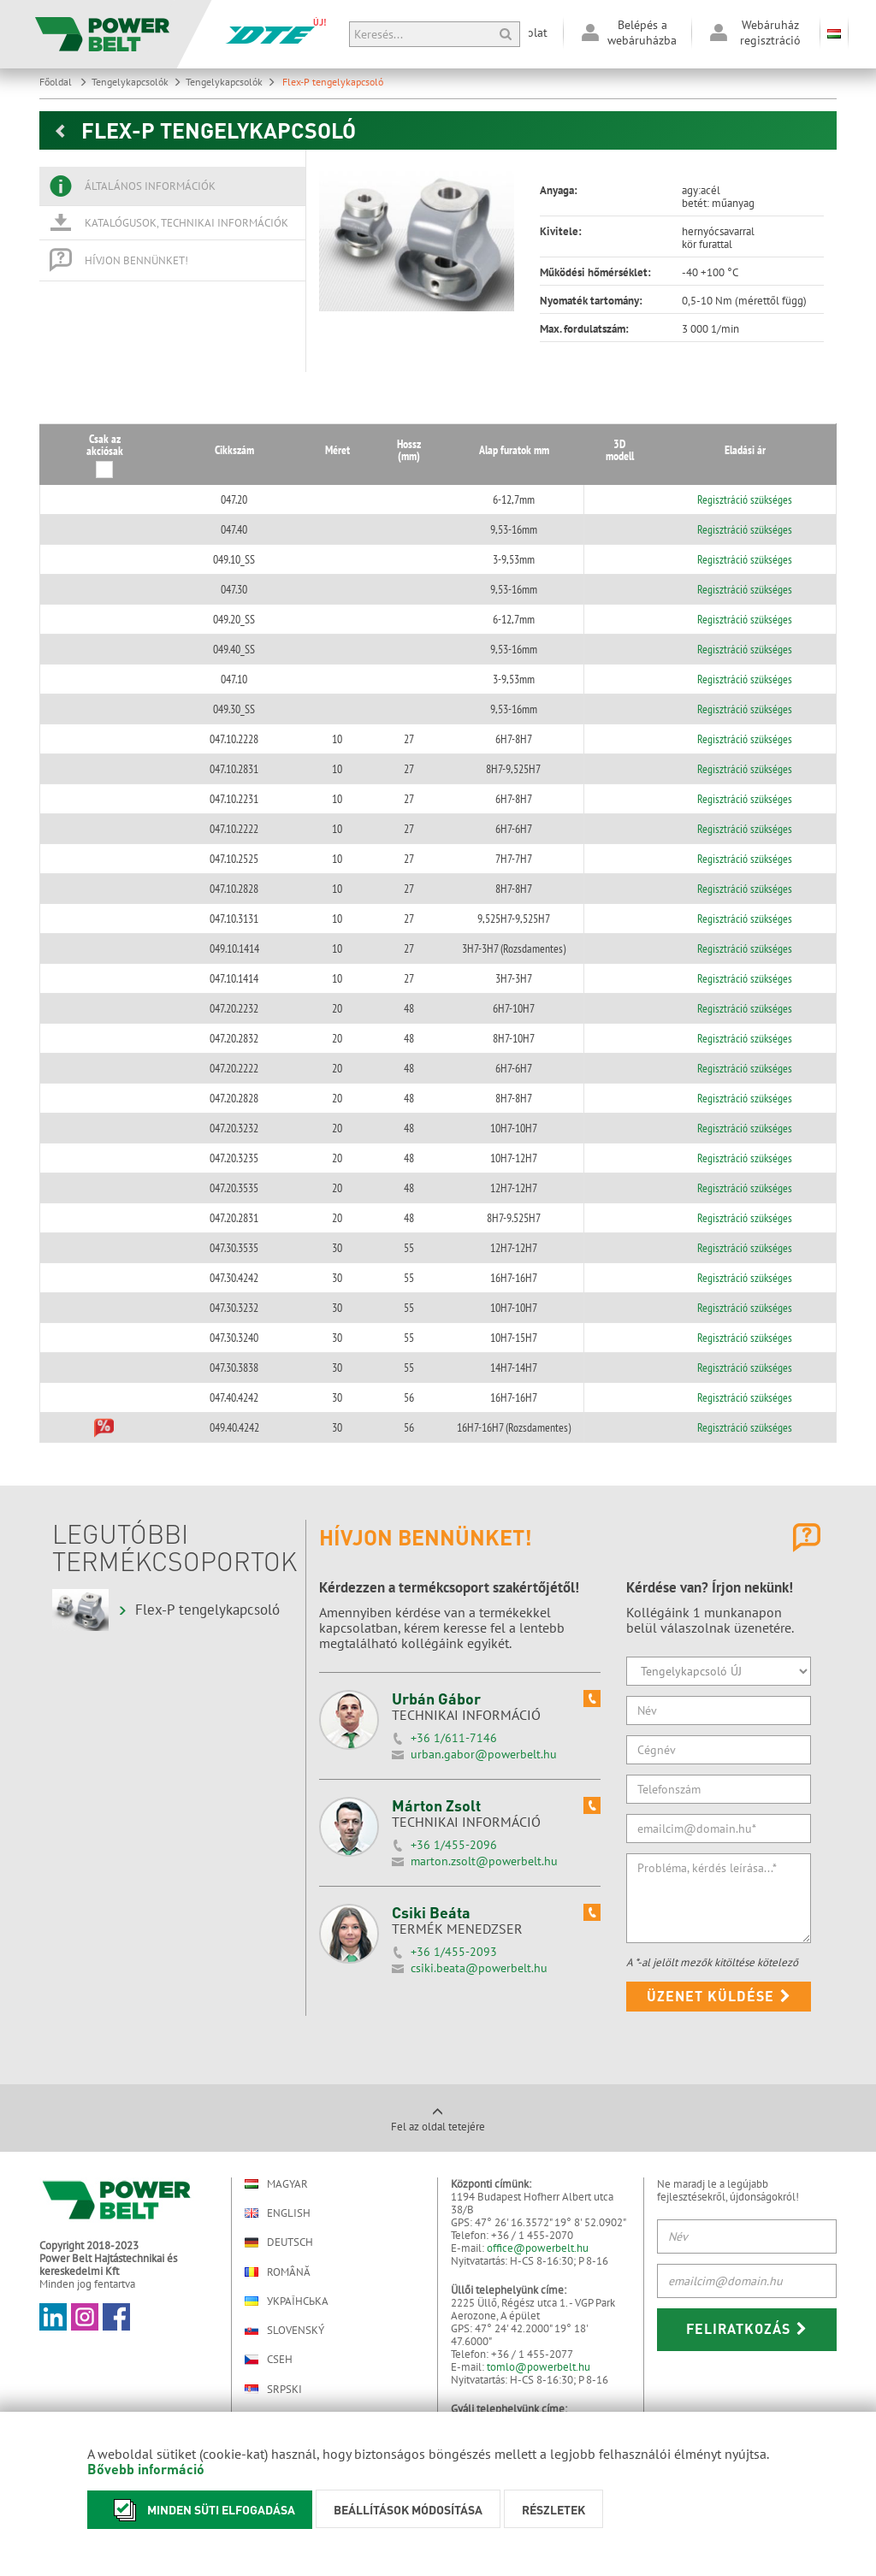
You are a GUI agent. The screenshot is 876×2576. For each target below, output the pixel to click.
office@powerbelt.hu (538, 2248)
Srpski (273, 2389)
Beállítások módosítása (408, 2509)
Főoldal (63, 81)
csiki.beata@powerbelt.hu (479, 1968)
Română (278, 2272)
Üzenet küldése (719, 1996)
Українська (286, 2301)
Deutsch (279, 2242)
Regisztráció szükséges (746, 499)
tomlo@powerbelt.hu (538, 2367)
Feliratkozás (747, 2328)
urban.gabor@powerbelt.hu (484, 1754)
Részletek (553, 2509)
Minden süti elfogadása (199, 2509)
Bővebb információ (145, 2469)
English (278, 2213)
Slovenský (284, 2330)
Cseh (269, 2359)
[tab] (172, 186)
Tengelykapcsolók (136, 81)
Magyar (276, 2183)
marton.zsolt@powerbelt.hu (484, 1861)
